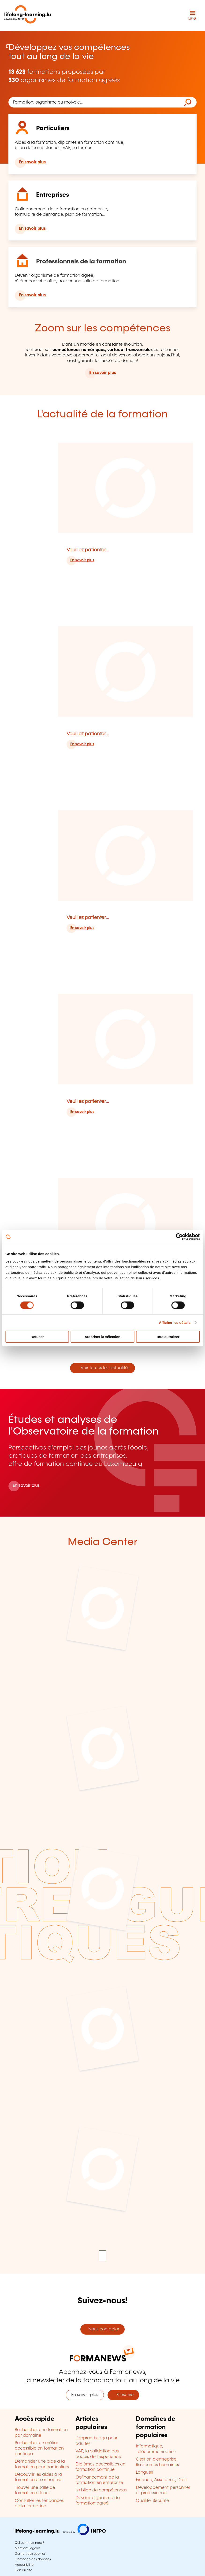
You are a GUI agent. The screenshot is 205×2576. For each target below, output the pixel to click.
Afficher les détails (174, 1322)
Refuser (37, 1336)
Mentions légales (27, 2548)
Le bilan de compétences (101, 2490)
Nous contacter (102, 2329)
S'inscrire (123, 2395)
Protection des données (33, 2559)
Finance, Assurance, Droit (161, 2480)
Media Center (103, 1542)
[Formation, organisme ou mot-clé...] (93, 102)
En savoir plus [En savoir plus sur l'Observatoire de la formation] (26, 1486)
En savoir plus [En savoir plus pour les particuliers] (32, 162)
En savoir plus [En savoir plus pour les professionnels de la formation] (32, 295)
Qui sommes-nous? (29, 2542)
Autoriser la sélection (102, 1336)
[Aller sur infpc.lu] (60, 2534)
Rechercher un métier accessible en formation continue (39, 2448)
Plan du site (23, 2570)
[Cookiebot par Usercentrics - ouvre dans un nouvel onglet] (179, 1236)
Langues (144, 2472)
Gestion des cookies (30, 2553)
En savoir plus (82, 560)
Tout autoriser (167, 1336)
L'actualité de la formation (102, 414)
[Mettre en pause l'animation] (102, 2255)
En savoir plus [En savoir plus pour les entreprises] (32, 228)
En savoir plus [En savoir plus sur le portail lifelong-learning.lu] (102, 373)
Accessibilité (24, 2564)
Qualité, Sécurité (152, 2501)
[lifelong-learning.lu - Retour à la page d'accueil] (27, 15)
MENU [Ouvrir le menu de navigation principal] (193, 19)
